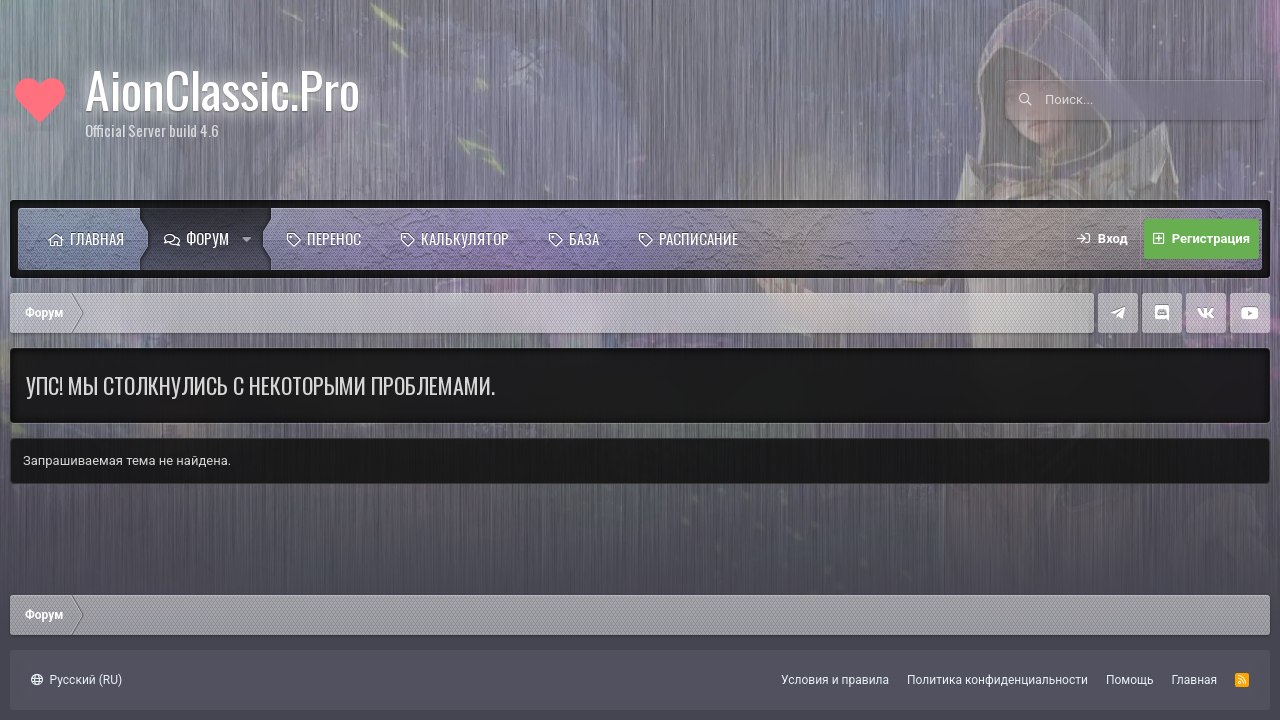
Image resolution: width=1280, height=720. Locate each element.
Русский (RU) (76, 680)
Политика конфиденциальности (997, 680)
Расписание (698, 238)
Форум (207, 238)
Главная (97, 238)
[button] (252, 239)
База (584, 238)
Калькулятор (465, 238)
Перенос (334, 238)
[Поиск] (1155, 100)
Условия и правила (835, 680)
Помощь (1130, 680)
